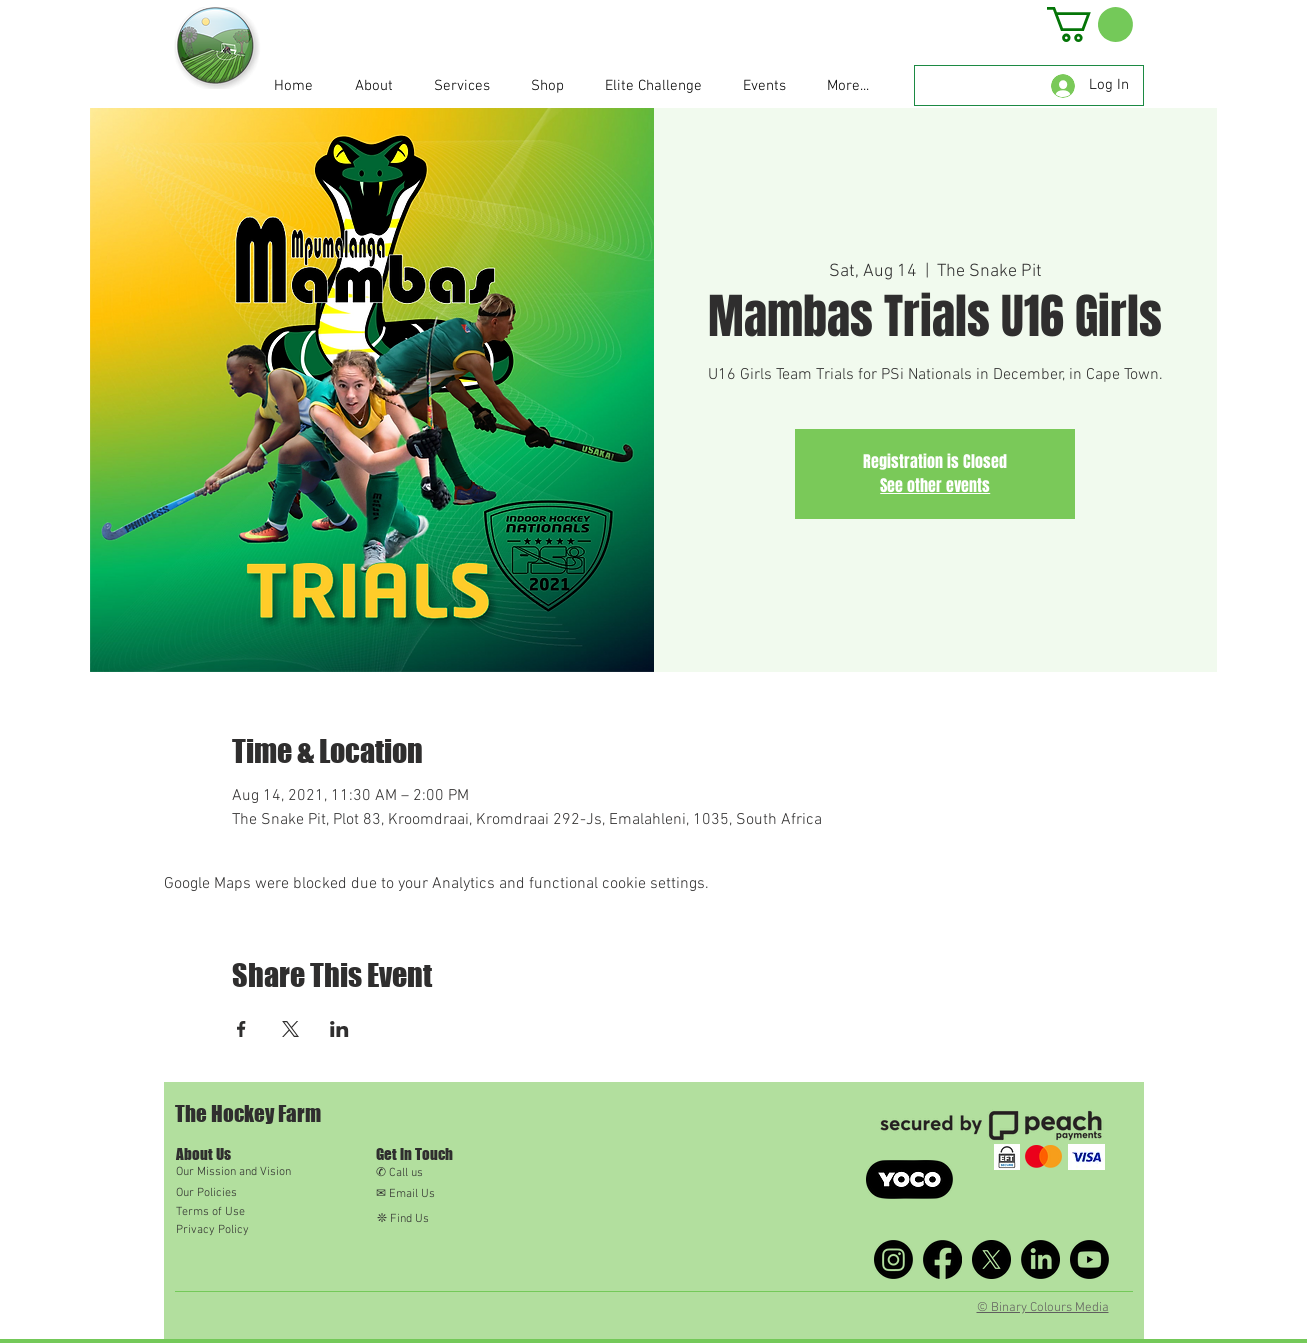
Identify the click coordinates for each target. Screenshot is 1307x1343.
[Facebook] (942, 1259)
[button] (1090, 24)
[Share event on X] (290, 1029)
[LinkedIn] (1040, 1259)
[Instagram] (893, 1259)
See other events (935, 485)
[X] (991, 1259)
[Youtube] (1089, 1259)
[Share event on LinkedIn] (339, 1029)
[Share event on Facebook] (241, 1029)
